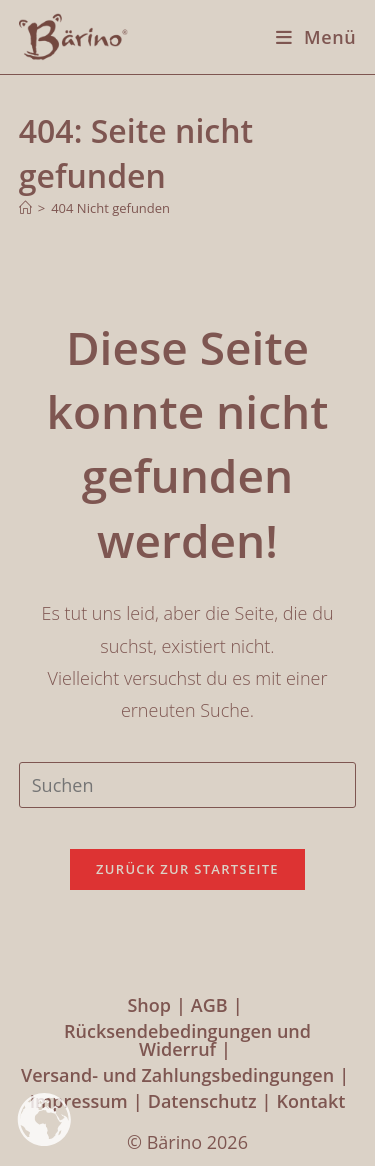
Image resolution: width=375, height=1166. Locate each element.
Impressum (79, 1101)
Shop (149, 1005)
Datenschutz (202, 1101)
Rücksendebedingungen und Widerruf (187, 1040)
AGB (209, 1005)
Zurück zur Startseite (187, 869)
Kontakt (310, 1101)
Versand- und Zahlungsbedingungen (177, 1075)
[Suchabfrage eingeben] (188, 785)
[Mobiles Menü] (308, 37)
